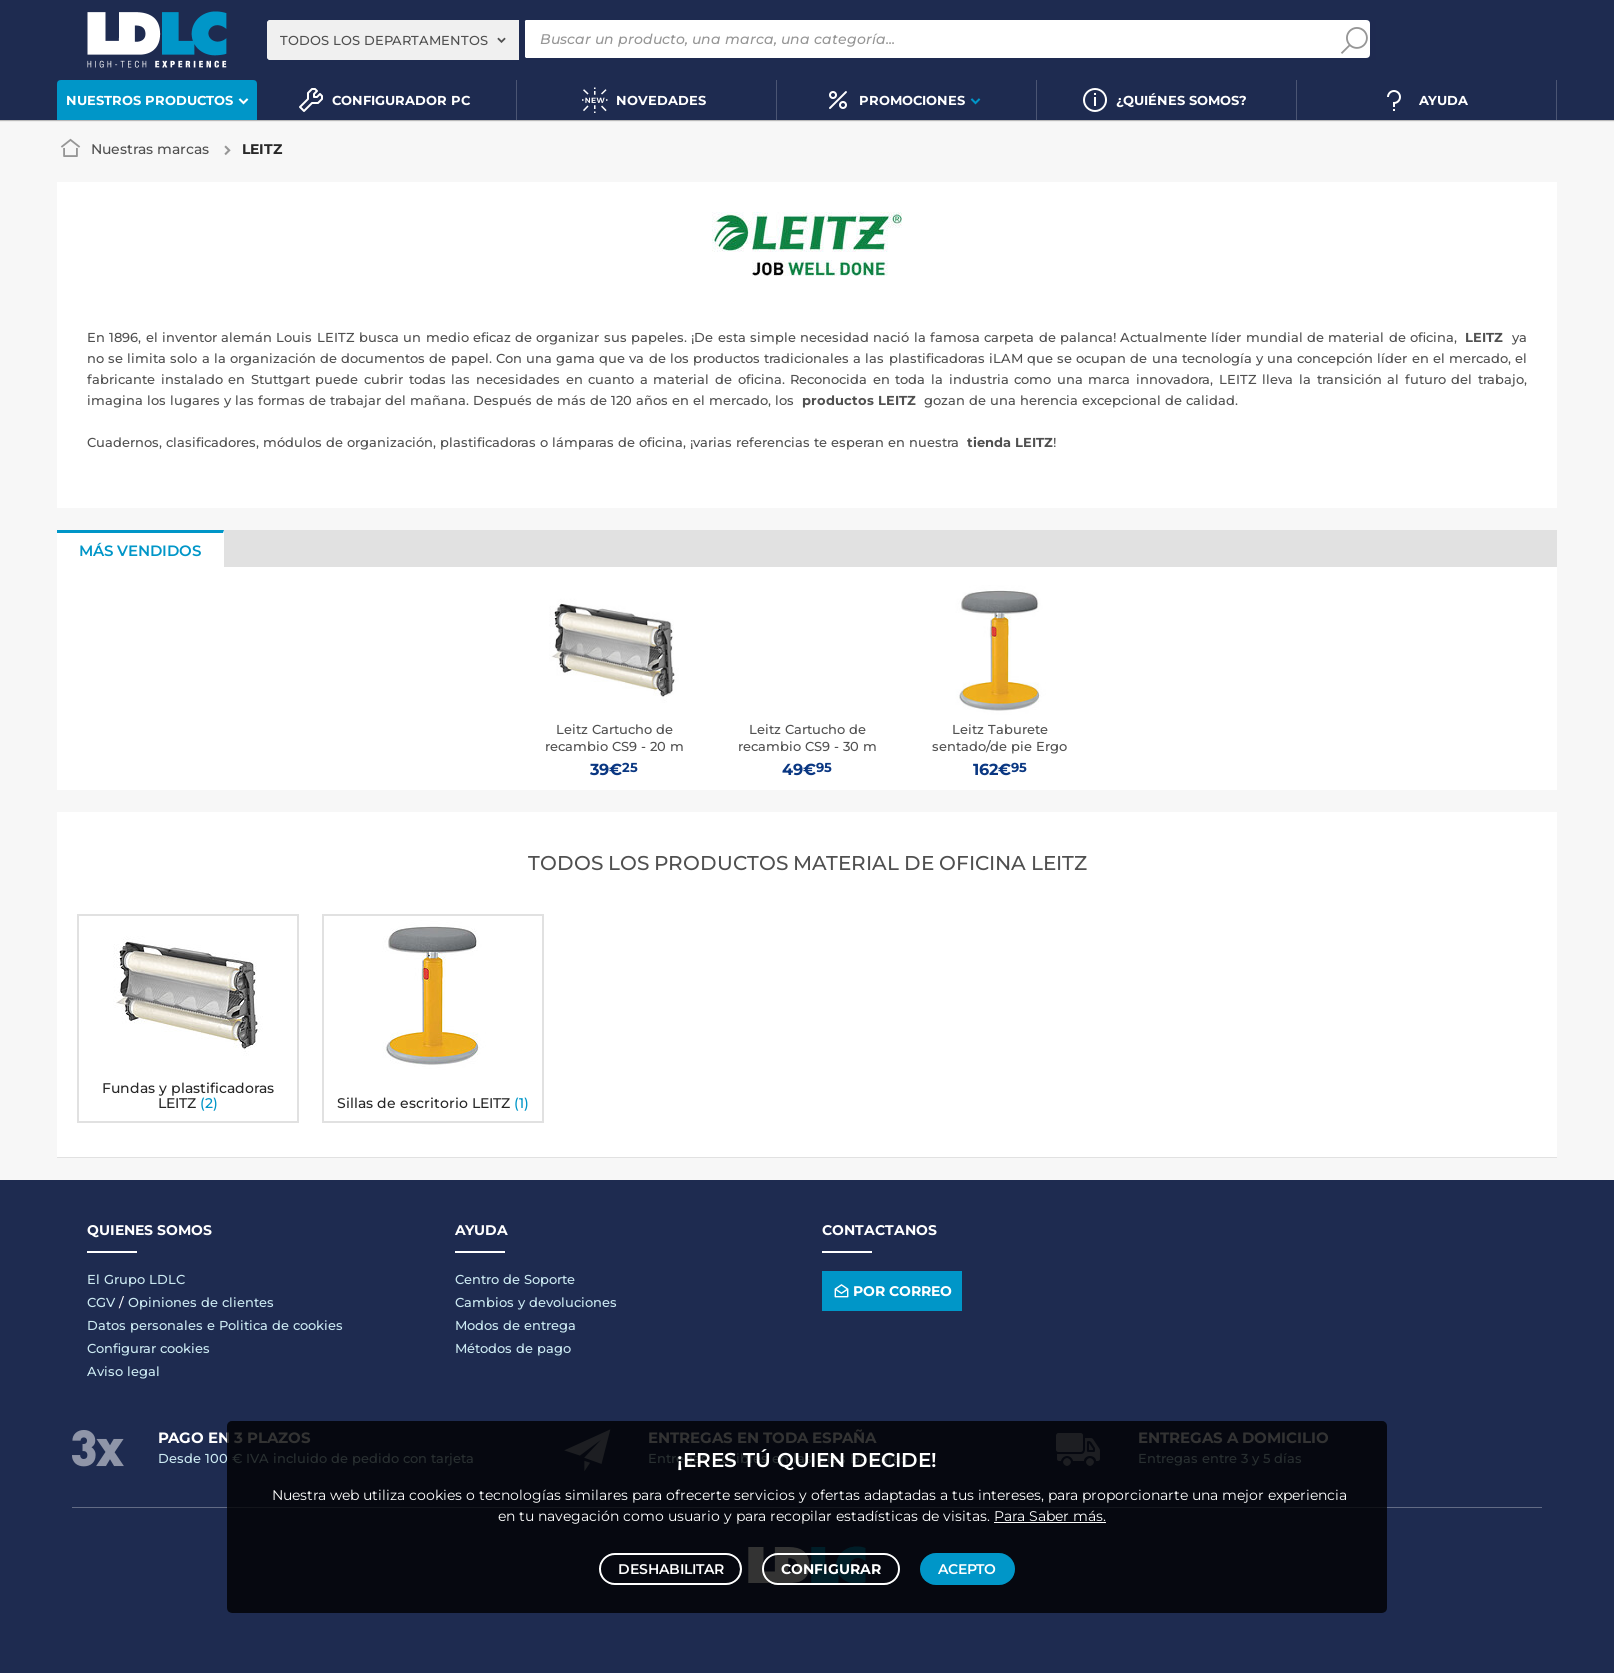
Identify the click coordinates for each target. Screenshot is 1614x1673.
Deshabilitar (674, 1565)
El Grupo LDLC (136, 1279)
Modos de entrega (515, 1325)
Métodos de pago (513, 1348)
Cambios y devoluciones (536, 1302)
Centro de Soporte (515, 1279)
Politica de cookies (281, 1325)
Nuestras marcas (150, 149)
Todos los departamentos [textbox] (384, 40)
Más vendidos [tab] (140, 550)
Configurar (831, 1565)
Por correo (891, 1290)
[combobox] (393, 40)
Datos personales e (153, 1325)
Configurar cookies (148, 1348)
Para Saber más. (1050, 1508)
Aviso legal (123, 1371)
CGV (101, 1302)
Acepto (964, 1565)
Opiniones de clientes (201, 1302)
